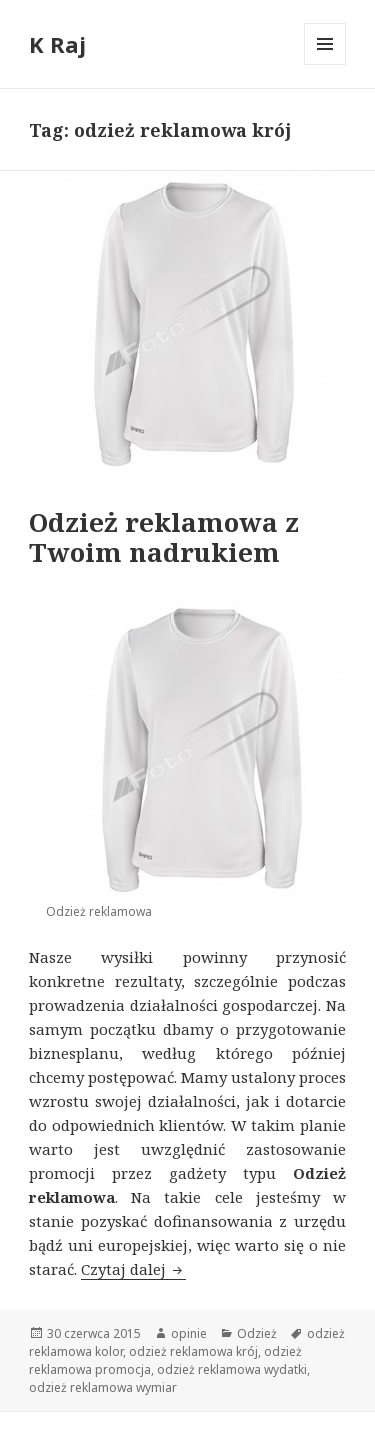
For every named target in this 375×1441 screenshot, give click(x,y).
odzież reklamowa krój (193, 1351)
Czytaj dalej (133, 1269)
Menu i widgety (325, 64)
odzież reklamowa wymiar (103, 1387)
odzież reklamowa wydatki (232, 1369)
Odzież (257, 1333)
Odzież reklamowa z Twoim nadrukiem (164, 537)
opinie (189, 1333)
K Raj (57, 44)
